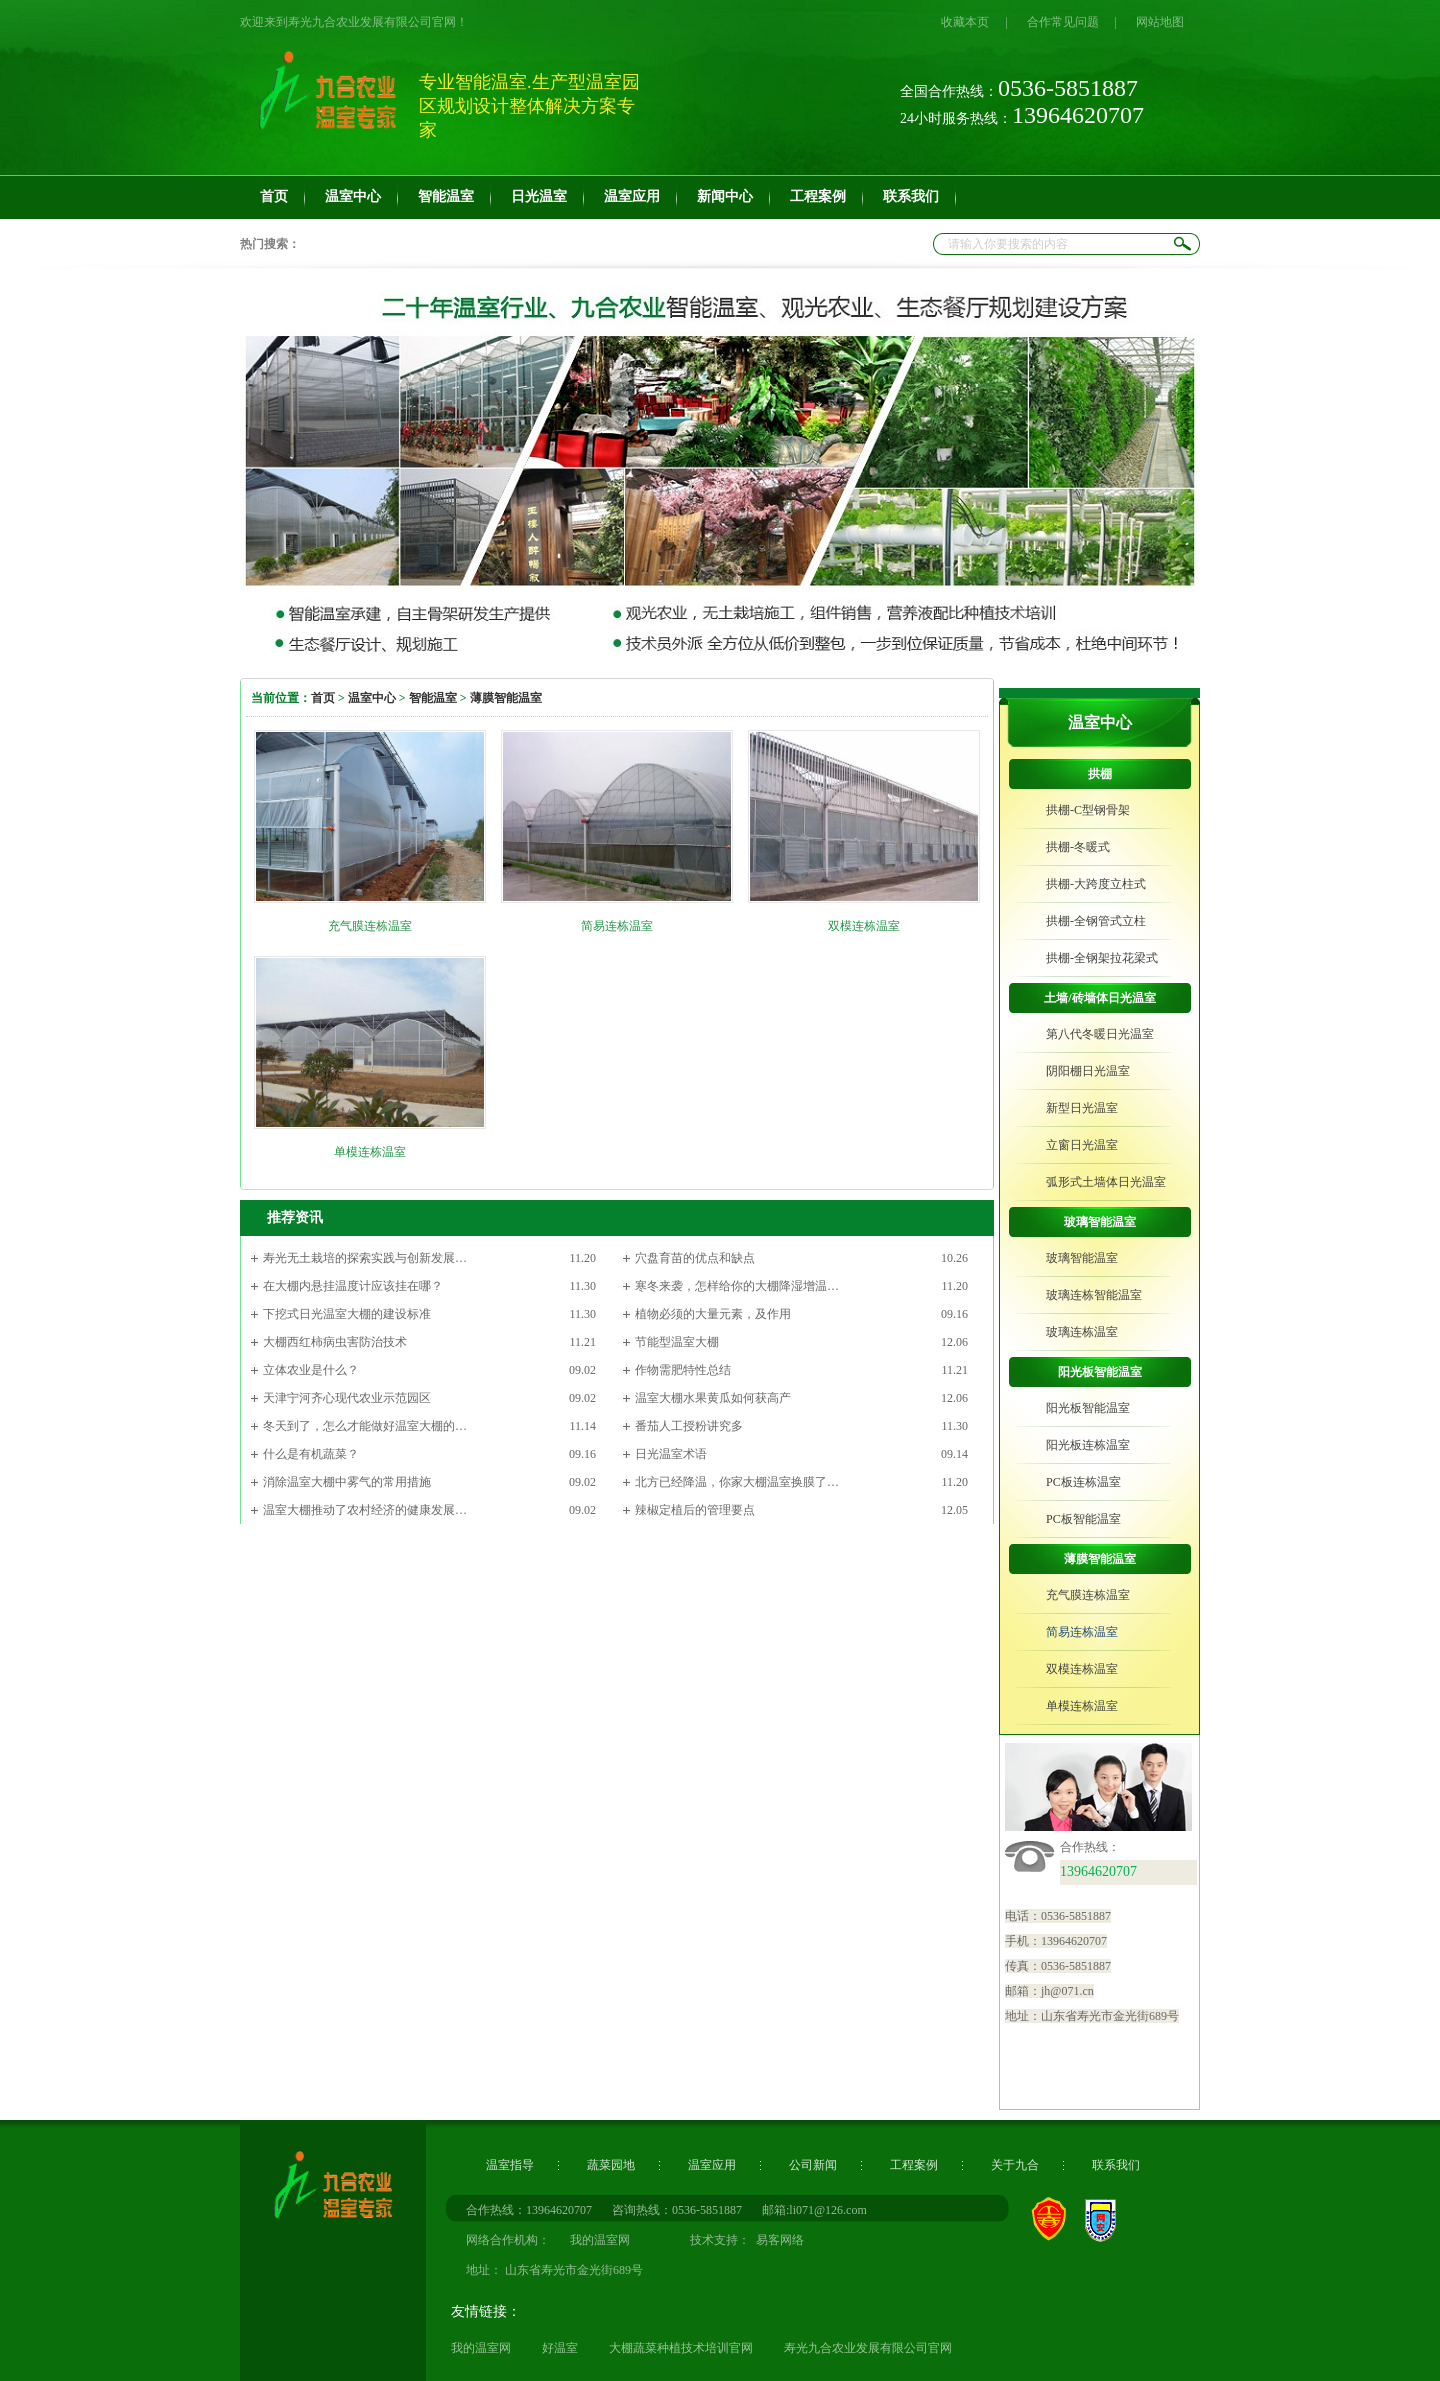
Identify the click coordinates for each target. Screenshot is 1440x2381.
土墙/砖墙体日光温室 (1099, 998)
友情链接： (486, 2311)
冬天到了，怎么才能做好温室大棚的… (365, 1426)
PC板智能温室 (1083, 1519)
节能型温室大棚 (677, 1342)
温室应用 (712, 2165)
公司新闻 (813, 2165)
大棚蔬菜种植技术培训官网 (681, 2348)
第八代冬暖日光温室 (1100, 1034)
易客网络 (777, 2240)
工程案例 (914, 2165)
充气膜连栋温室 (370, 926)
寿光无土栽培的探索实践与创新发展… (365, 1258)
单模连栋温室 (370, 1152)
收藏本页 (965, 22)
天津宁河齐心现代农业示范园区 (347, 1398)
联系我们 (1116, 2165)
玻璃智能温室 (1100, 1222)
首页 (323, 698)
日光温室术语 (671, 1454)
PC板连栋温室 (1083, 1482)
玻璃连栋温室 (1082, 1332)
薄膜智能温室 (506, 698)
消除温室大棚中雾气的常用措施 (347, 1482)
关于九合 (1015, 2165)
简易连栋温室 (617, 926)
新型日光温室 (1082, 1108)
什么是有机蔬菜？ (311, 1454)
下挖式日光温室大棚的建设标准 (347, 1314)
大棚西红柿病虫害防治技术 (335, 1342)
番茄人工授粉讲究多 (689, 1426)
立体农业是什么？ (311, 1370)
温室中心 (372, 698)
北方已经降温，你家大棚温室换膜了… (737, 1482)
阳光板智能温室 (1100, 1372)
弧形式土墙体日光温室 (1106, 1182)
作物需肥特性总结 (683, 1370)
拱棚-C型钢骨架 (1088, 810)
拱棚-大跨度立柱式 (1096, 884)
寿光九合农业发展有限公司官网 (868, 2348)
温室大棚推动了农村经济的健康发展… (365, 1510)
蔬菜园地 (611, 2165)
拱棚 (1100, 774)
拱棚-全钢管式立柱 (1096, 921)
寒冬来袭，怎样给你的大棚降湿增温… (737, 1286)
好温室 (560, 2348)
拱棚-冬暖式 (1078, 847)
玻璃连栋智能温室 (1094, 1295)
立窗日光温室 (1082, 1145)
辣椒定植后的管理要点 (695, 1510)
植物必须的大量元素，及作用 (713, 1314)
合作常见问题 (1063, 22)
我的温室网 (481, 2348)
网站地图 (1160, 22)
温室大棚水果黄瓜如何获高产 (713, 1398)
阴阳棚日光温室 (1088, 1071)
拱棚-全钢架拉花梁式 (1102, 958)
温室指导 (510, 2165)
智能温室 (433, 698)
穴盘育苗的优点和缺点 (695, 1258)
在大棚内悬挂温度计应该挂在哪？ (353, 1286)
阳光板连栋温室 (1088, 1445)
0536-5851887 (707, 2210)
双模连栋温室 (864, 926)
